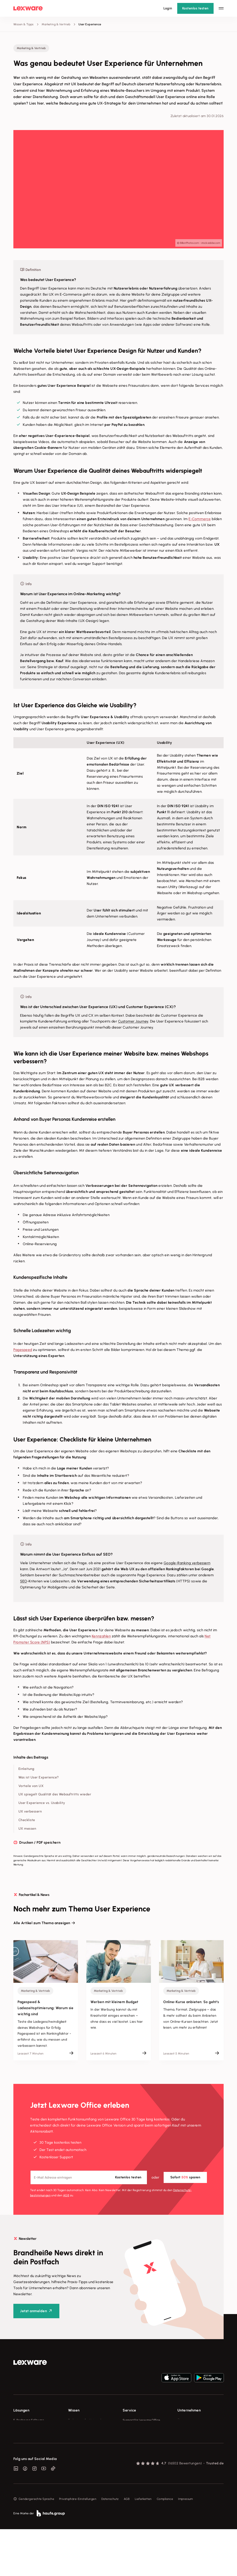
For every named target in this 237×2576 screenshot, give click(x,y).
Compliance (165, 2545)
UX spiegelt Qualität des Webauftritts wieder (54, 1794)
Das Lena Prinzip (79, 2451)
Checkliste (26, 1820)
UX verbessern (30, 1811)
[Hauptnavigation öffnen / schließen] (221, 8)
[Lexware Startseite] (28, 8)
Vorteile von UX (30, 1786)
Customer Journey (133, 1021)
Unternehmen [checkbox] (189, 2410)
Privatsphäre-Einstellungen (77, 2545)
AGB (66, 2195)
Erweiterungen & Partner (30, 2467)
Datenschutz (110, 2545)
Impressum (185, 2545)
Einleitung (26, 1769)
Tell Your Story (78, 2443)
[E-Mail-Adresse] (89, 2177)
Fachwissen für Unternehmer (88, 2420)
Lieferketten (143, 2545)
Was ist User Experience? (38, 1777)
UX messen (27, 1829)
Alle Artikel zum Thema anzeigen (41, 1923)
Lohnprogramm (23, 2443)
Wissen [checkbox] (74, 2410)
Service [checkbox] (129, 2410)
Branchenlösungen (26, 2459)
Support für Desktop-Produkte (143, 2459)
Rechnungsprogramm (28, 2428)
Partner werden (133, 2443)
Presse (181, 2428)
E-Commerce (200, 519)
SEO (23, 1581)
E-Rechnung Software (28, 2420)
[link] (30, 2362)
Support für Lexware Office (141, 2420)
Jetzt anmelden (33, 2311)
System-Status (133, 2428)
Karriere (182, 2443)
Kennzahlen (101, 1636)
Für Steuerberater (135, 2435)
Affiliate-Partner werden (140, 2451)
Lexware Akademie (81, 2435)
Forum (127, 2467)
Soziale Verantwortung (193, 2435)
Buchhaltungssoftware (28, 2435)
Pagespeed (22, 1350)
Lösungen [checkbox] (21, 2410)
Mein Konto (130, 2474)
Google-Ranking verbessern (187, 1563)
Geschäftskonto (24, 2451)
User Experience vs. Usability (41, 1803)
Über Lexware (187, 2420)
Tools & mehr (77, 2428)
